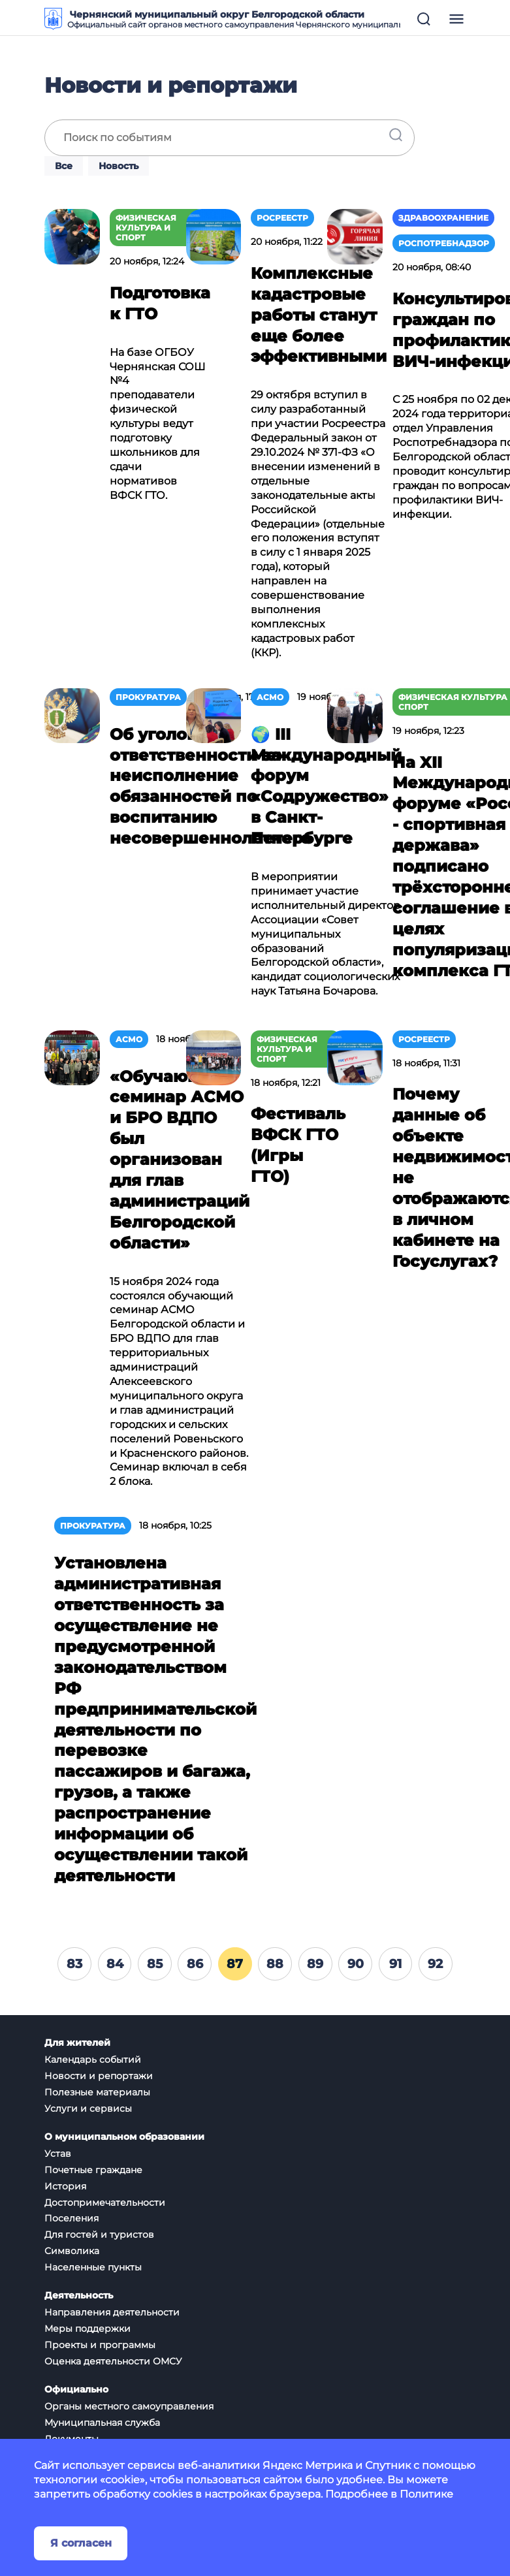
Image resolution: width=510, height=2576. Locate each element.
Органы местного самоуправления (129, 2406)
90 (355, 1963)
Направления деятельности (112, 2312)
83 (74, 1963)
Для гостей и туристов (99, 2234)
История (65, 2186)
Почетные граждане (93, 2170)
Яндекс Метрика (308, 2465)
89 (315, 1963)
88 (274, 1963)
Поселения (71, 2218)
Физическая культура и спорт (146, 227)
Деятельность (78, 2295)
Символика (71, 2251)
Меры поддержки (87, 2328)
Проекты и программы (99, 2345)
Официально (76, 2389)
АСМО (270, 697)
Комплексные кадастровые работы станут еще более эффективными (319, 315)
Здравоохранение (443, 218)
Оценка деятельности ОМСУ (113, 2361)
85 (155, 1963)
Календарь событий (92, 2059)
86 (195, 1963)
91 (395, 1963)
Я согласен (81, 2543)
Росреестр (282, 218)
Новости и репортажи (98, 2076)
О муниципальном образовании (124, 2136)
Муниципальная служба (102, 2422)
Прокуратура (148, 697)
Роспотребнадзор (443, 243)
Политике (426, 2494)
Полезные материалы (97, 2092)
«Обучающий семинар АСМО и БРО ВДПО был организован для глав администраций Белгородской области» (179, 1159)
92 (435, 1963)
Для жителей (77, 2042)
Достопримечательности (104, 2202)
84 (114, 1963)
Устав (57, 2153)
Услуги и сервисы (88, 2108)
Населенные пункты (93, 2267)
